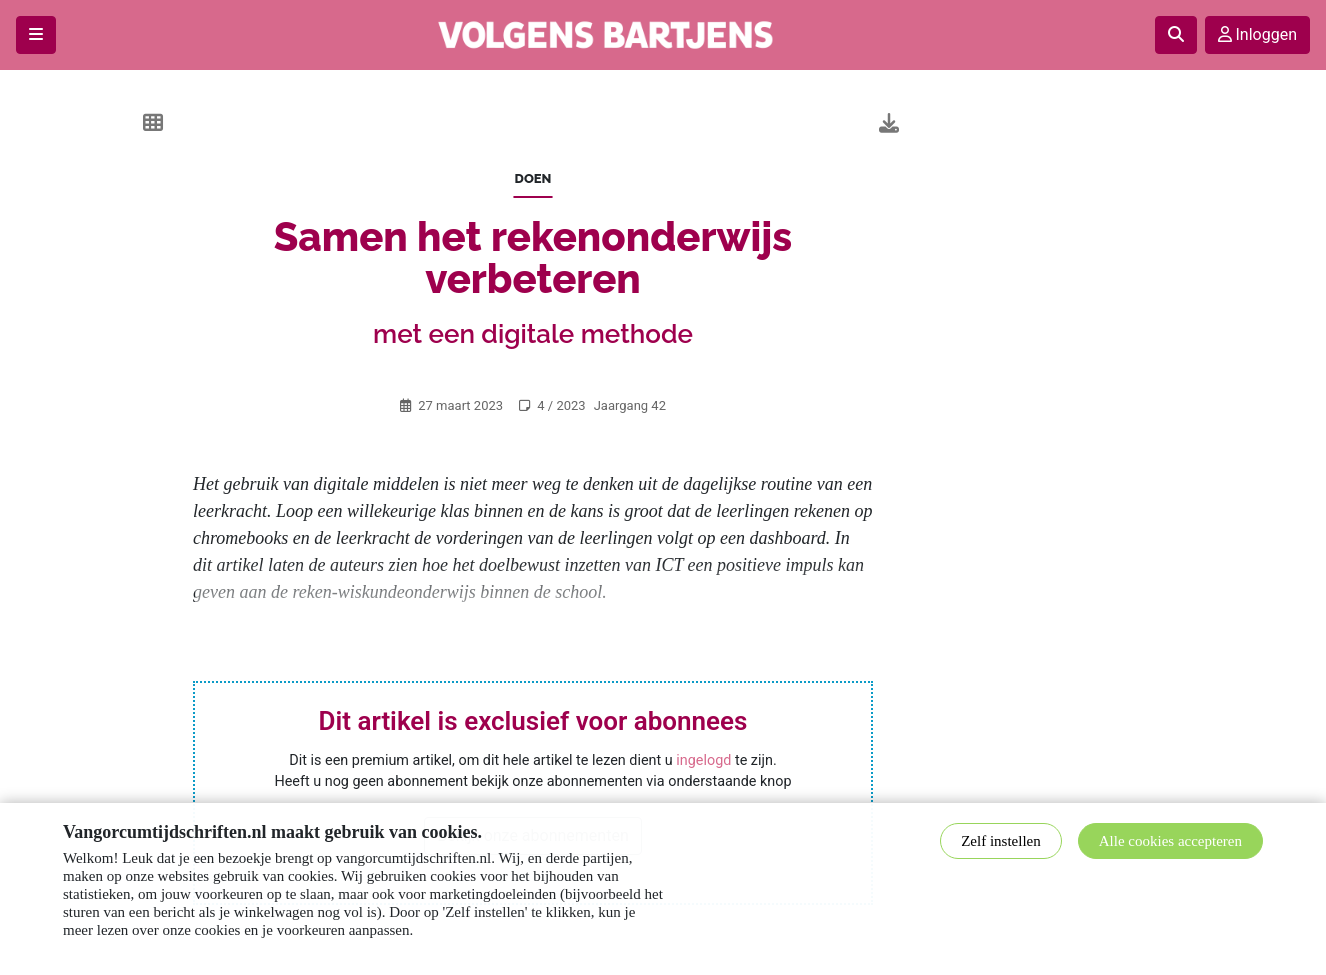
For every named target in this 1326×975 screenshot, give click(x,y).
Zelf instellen (1001, 841)
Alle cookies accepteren (1170, 841)
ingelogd (703, 760)
